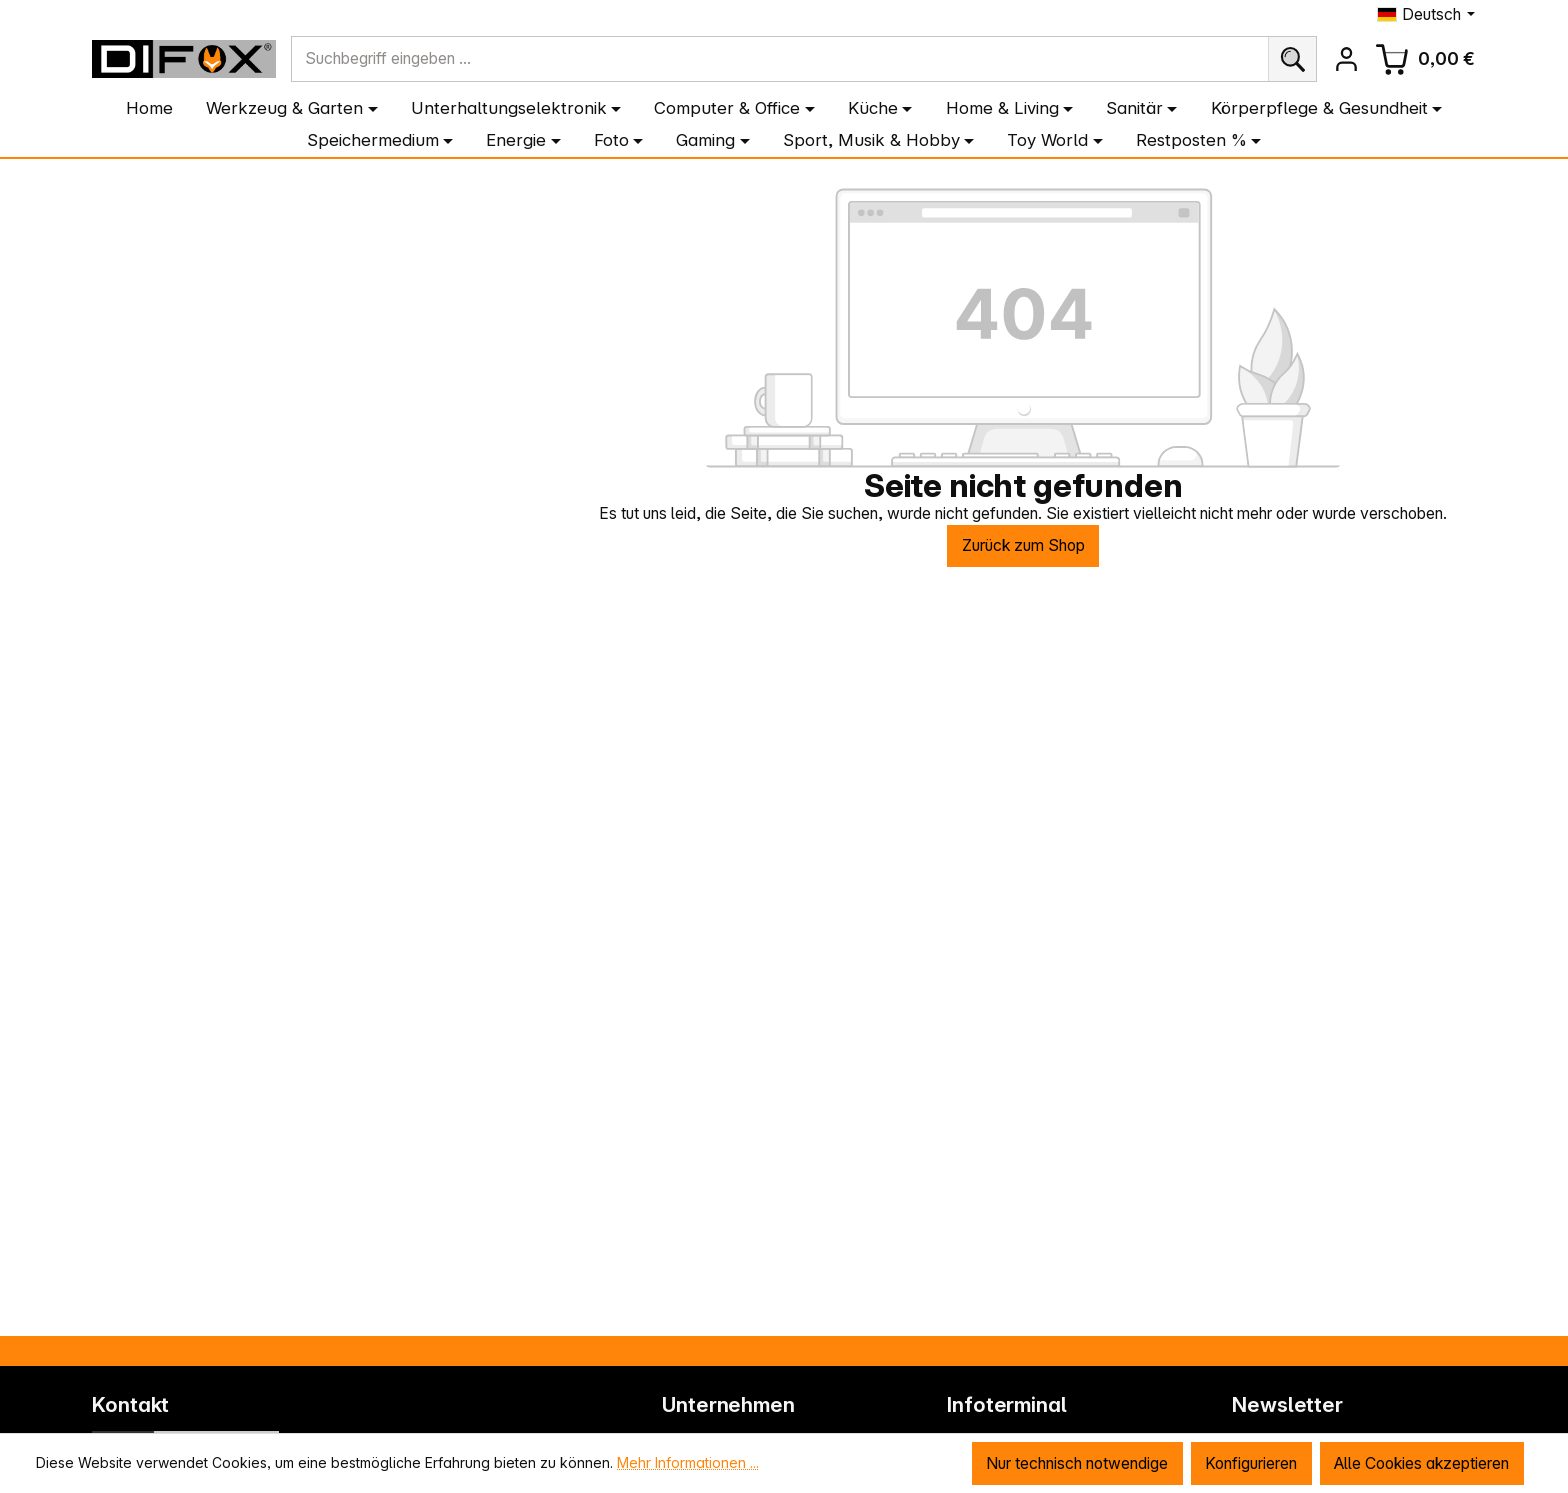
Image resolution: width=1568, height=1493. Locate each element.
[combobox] (780, 59)
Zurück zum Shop (1023, 545)
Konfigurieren (1249, 1463)
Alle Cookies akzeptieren (1420, 1463)
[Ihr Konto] (1346, 59)
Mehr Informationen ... (688, 1462)
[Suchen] (1291, 59)
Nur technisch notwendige (1075, 1463)
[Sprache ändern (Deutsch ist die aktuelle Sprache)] (1426, 15)
